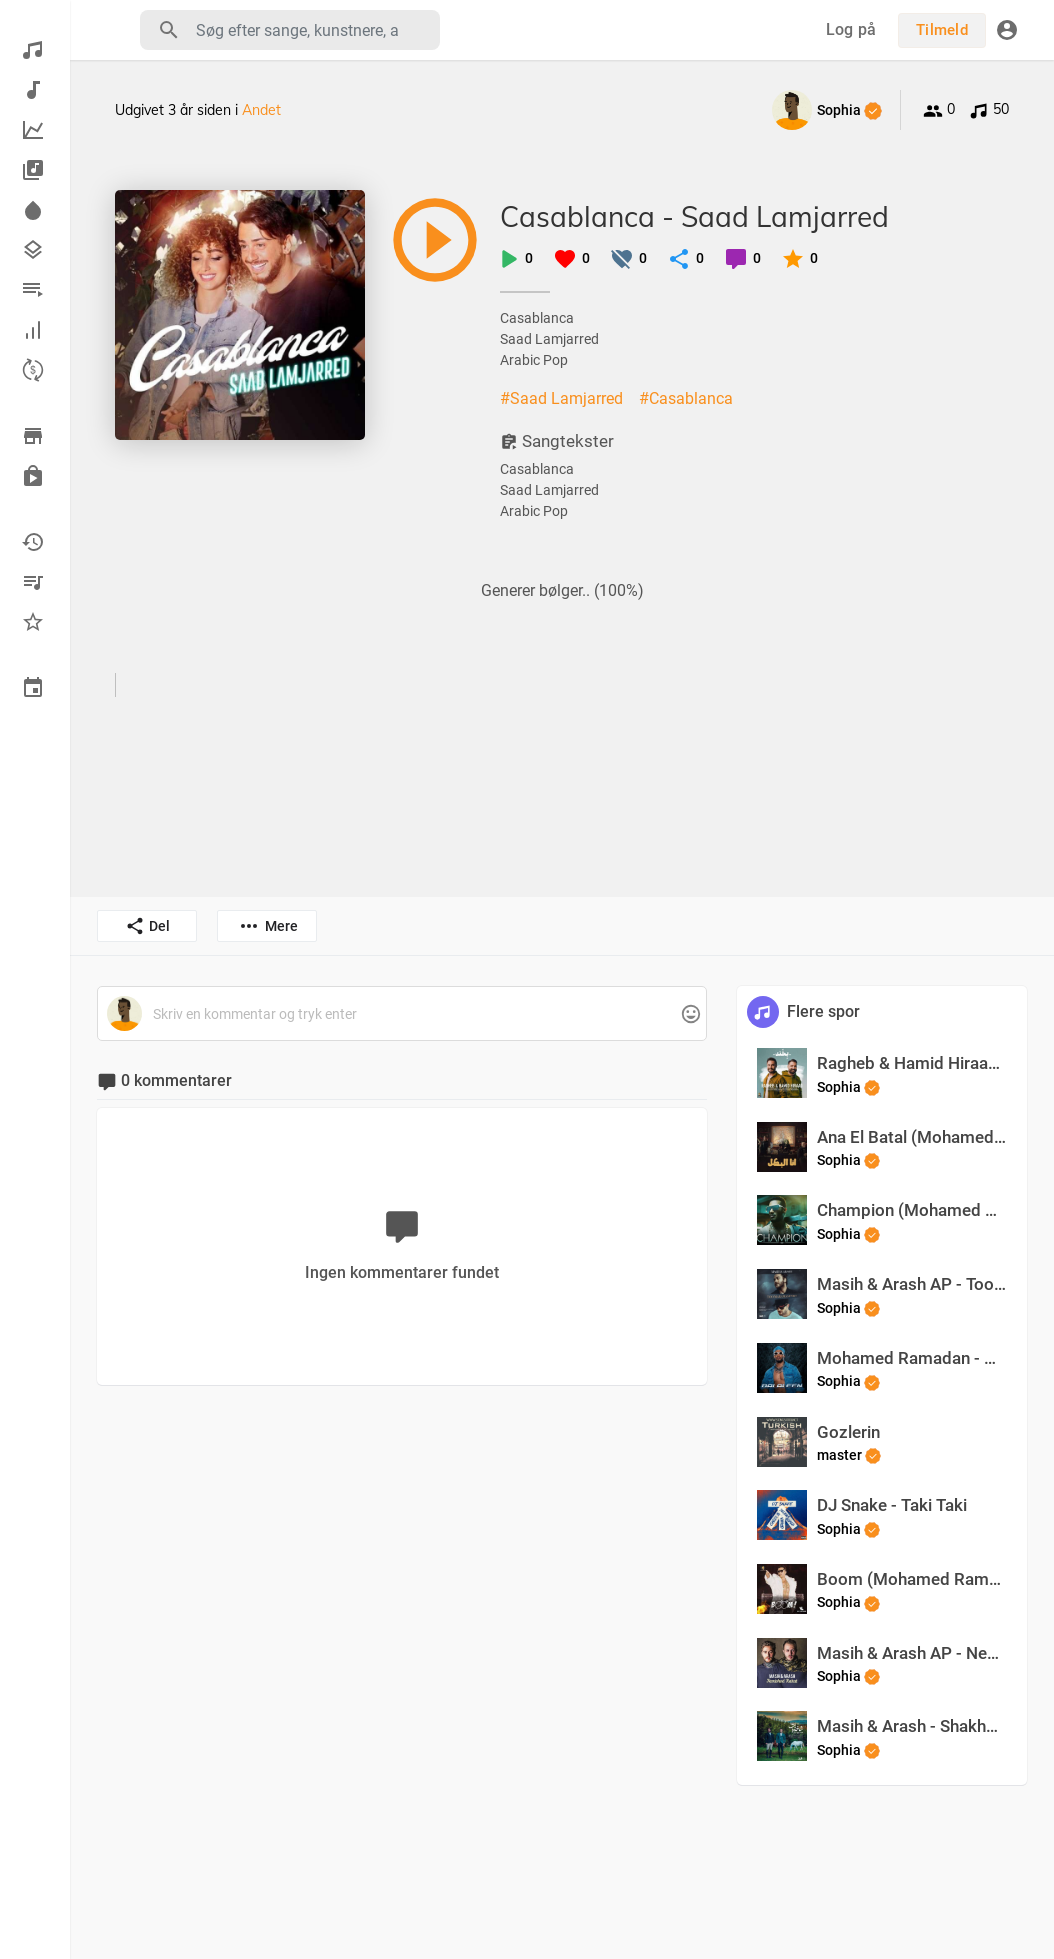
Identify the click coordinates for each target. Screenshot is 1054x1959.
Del (147, 926)
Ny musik (33, 90)
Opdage (33, 50)
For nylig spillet (33, 542)
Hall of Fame (33, 330)
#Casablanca (686, 398)
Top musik (33, 130)
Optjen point (33, 370)
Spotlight (33, 210)
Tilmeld (942, 30)
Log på (851, 29)
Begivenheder (33, 688)
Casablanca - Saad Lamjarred (694, 216)
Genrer (33, 250)
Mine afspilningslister (33, 582)
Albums (33, 170)
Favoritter (33, 622)
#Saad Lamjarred (561, 398)
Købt (33, 476)
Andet (261, 110)
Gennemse (33, 436)
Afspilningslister (33, 290)
